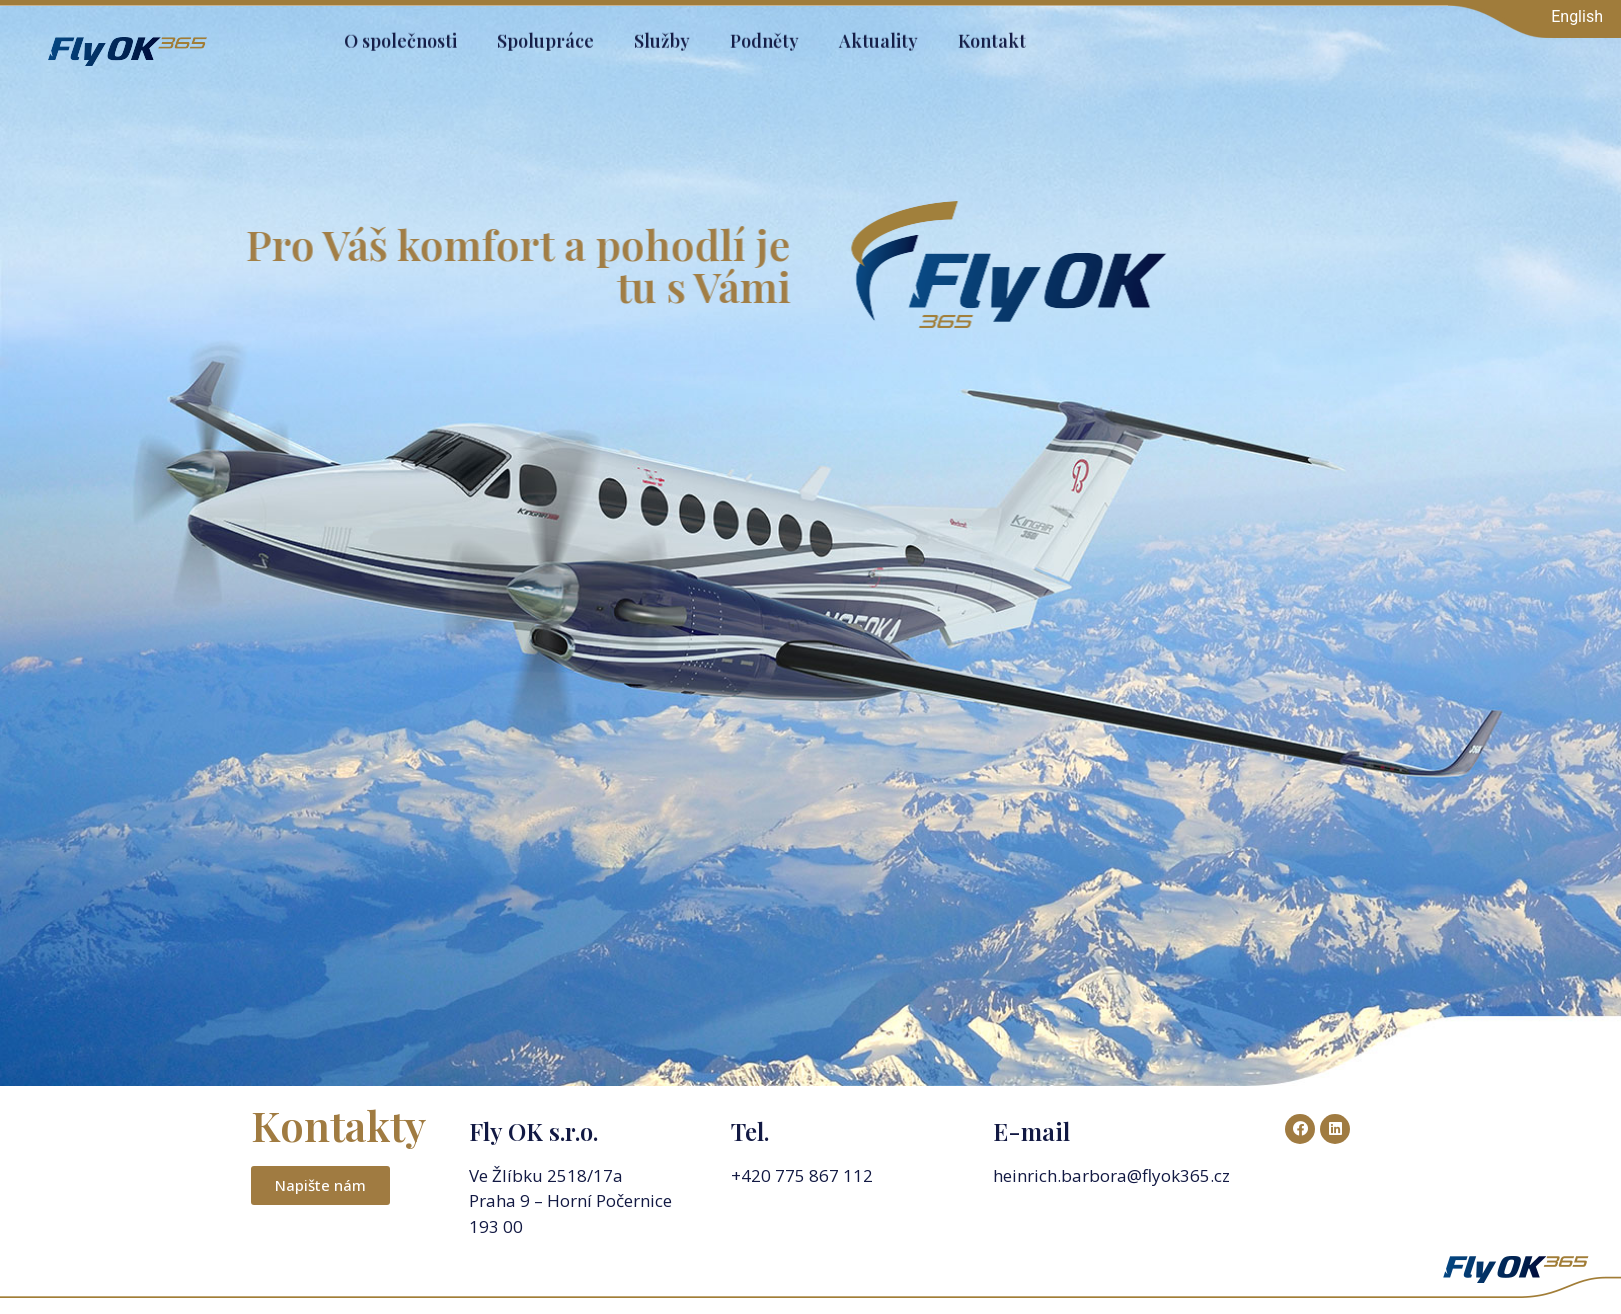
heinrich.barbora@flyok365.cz (1113, 1175)
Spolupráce (545, 32)
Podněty (764, 32)
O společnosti (400, 32)
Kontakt (992, 32)
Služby (662, 32)
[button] (320, 1185)
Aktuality (878, 32)
